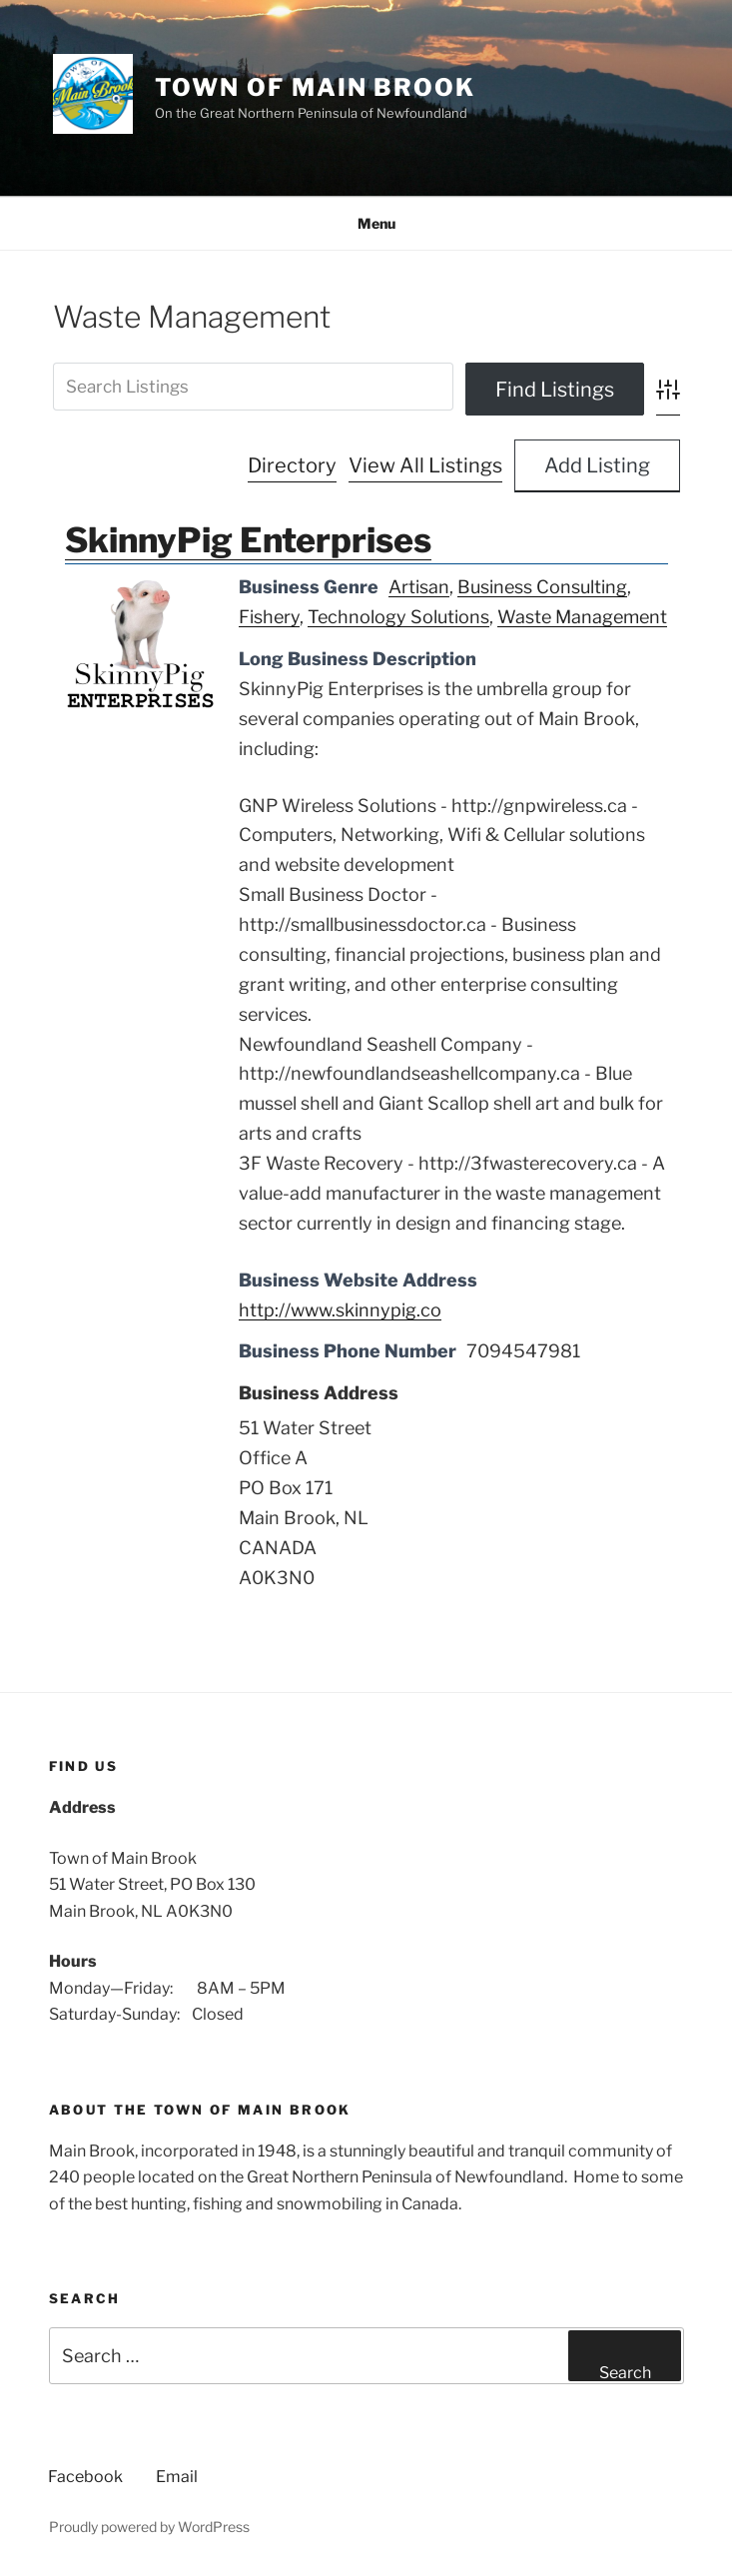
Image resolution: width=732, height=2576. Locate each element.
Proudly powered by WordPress (149, 2526)
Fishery (269, 616)
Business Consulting (542, 586)
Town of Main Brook (315, 87)
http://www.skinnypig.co (340, 1309)
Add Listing (597, 465)
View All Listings (425, 465)
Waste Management (582, 616)
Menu (366, 223)
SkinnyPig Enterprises (248, 539)
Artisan (418, 586)
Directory (292, 465)
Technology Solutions (398, 616)
